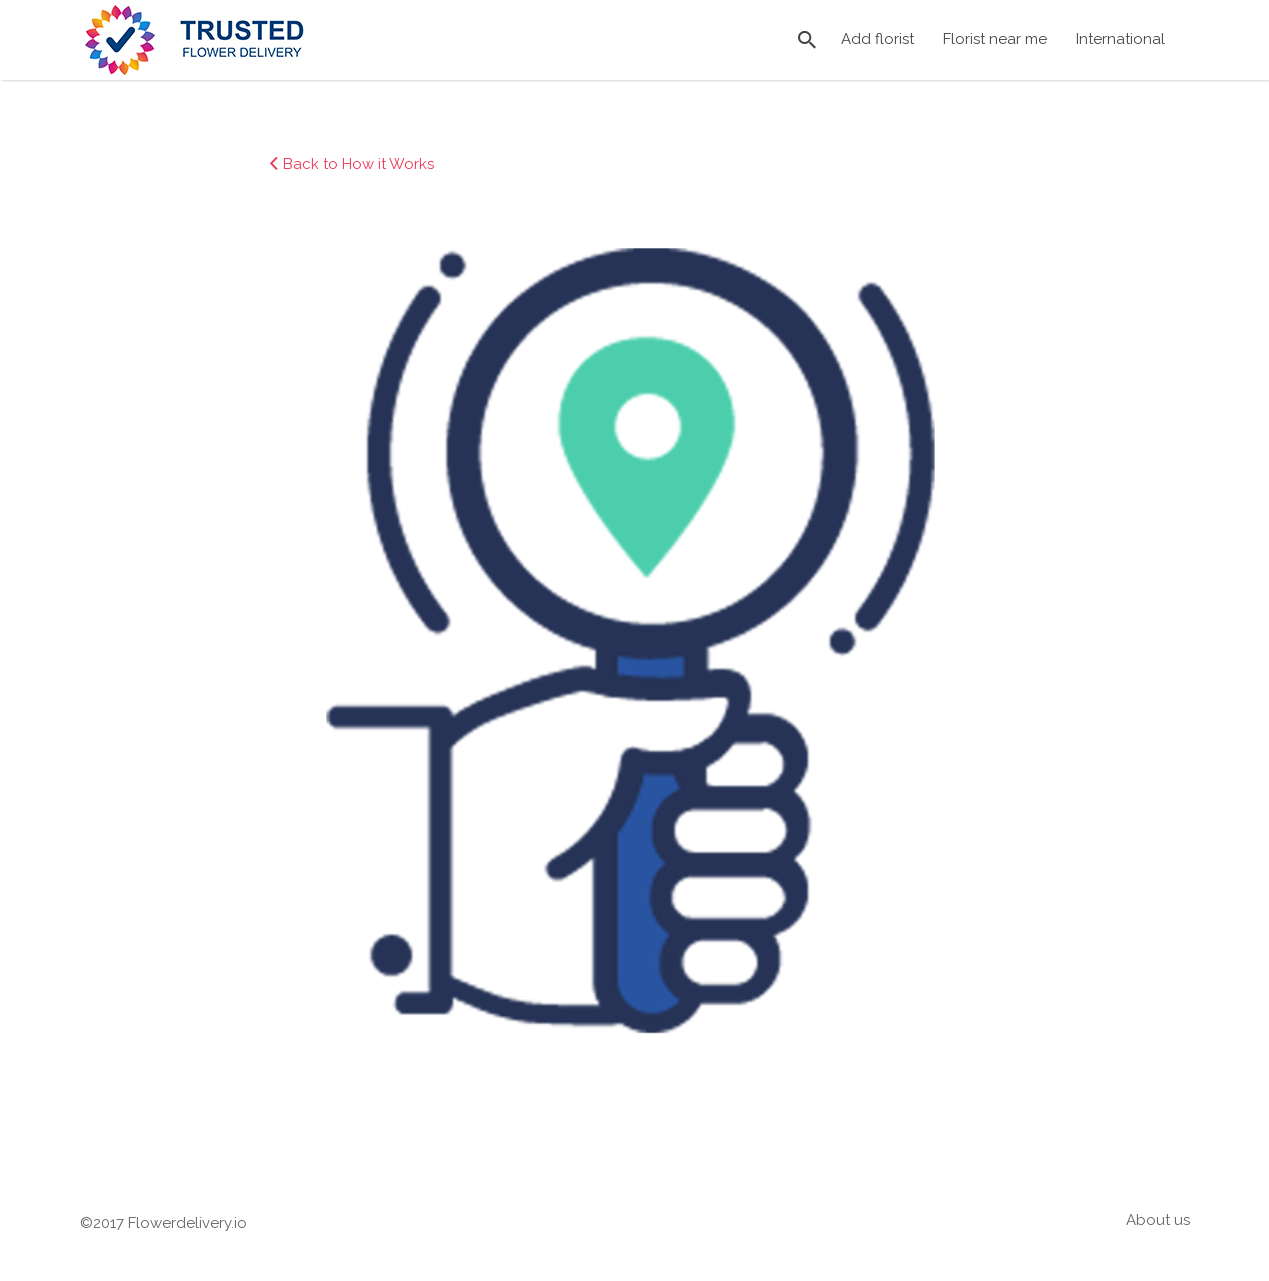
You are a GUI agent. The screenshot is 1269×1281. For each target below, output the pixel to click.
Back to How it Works (358, 164)
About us (1158, 1220)
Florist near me (995, 39)
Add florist (877, 39)
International (1120, 39)
